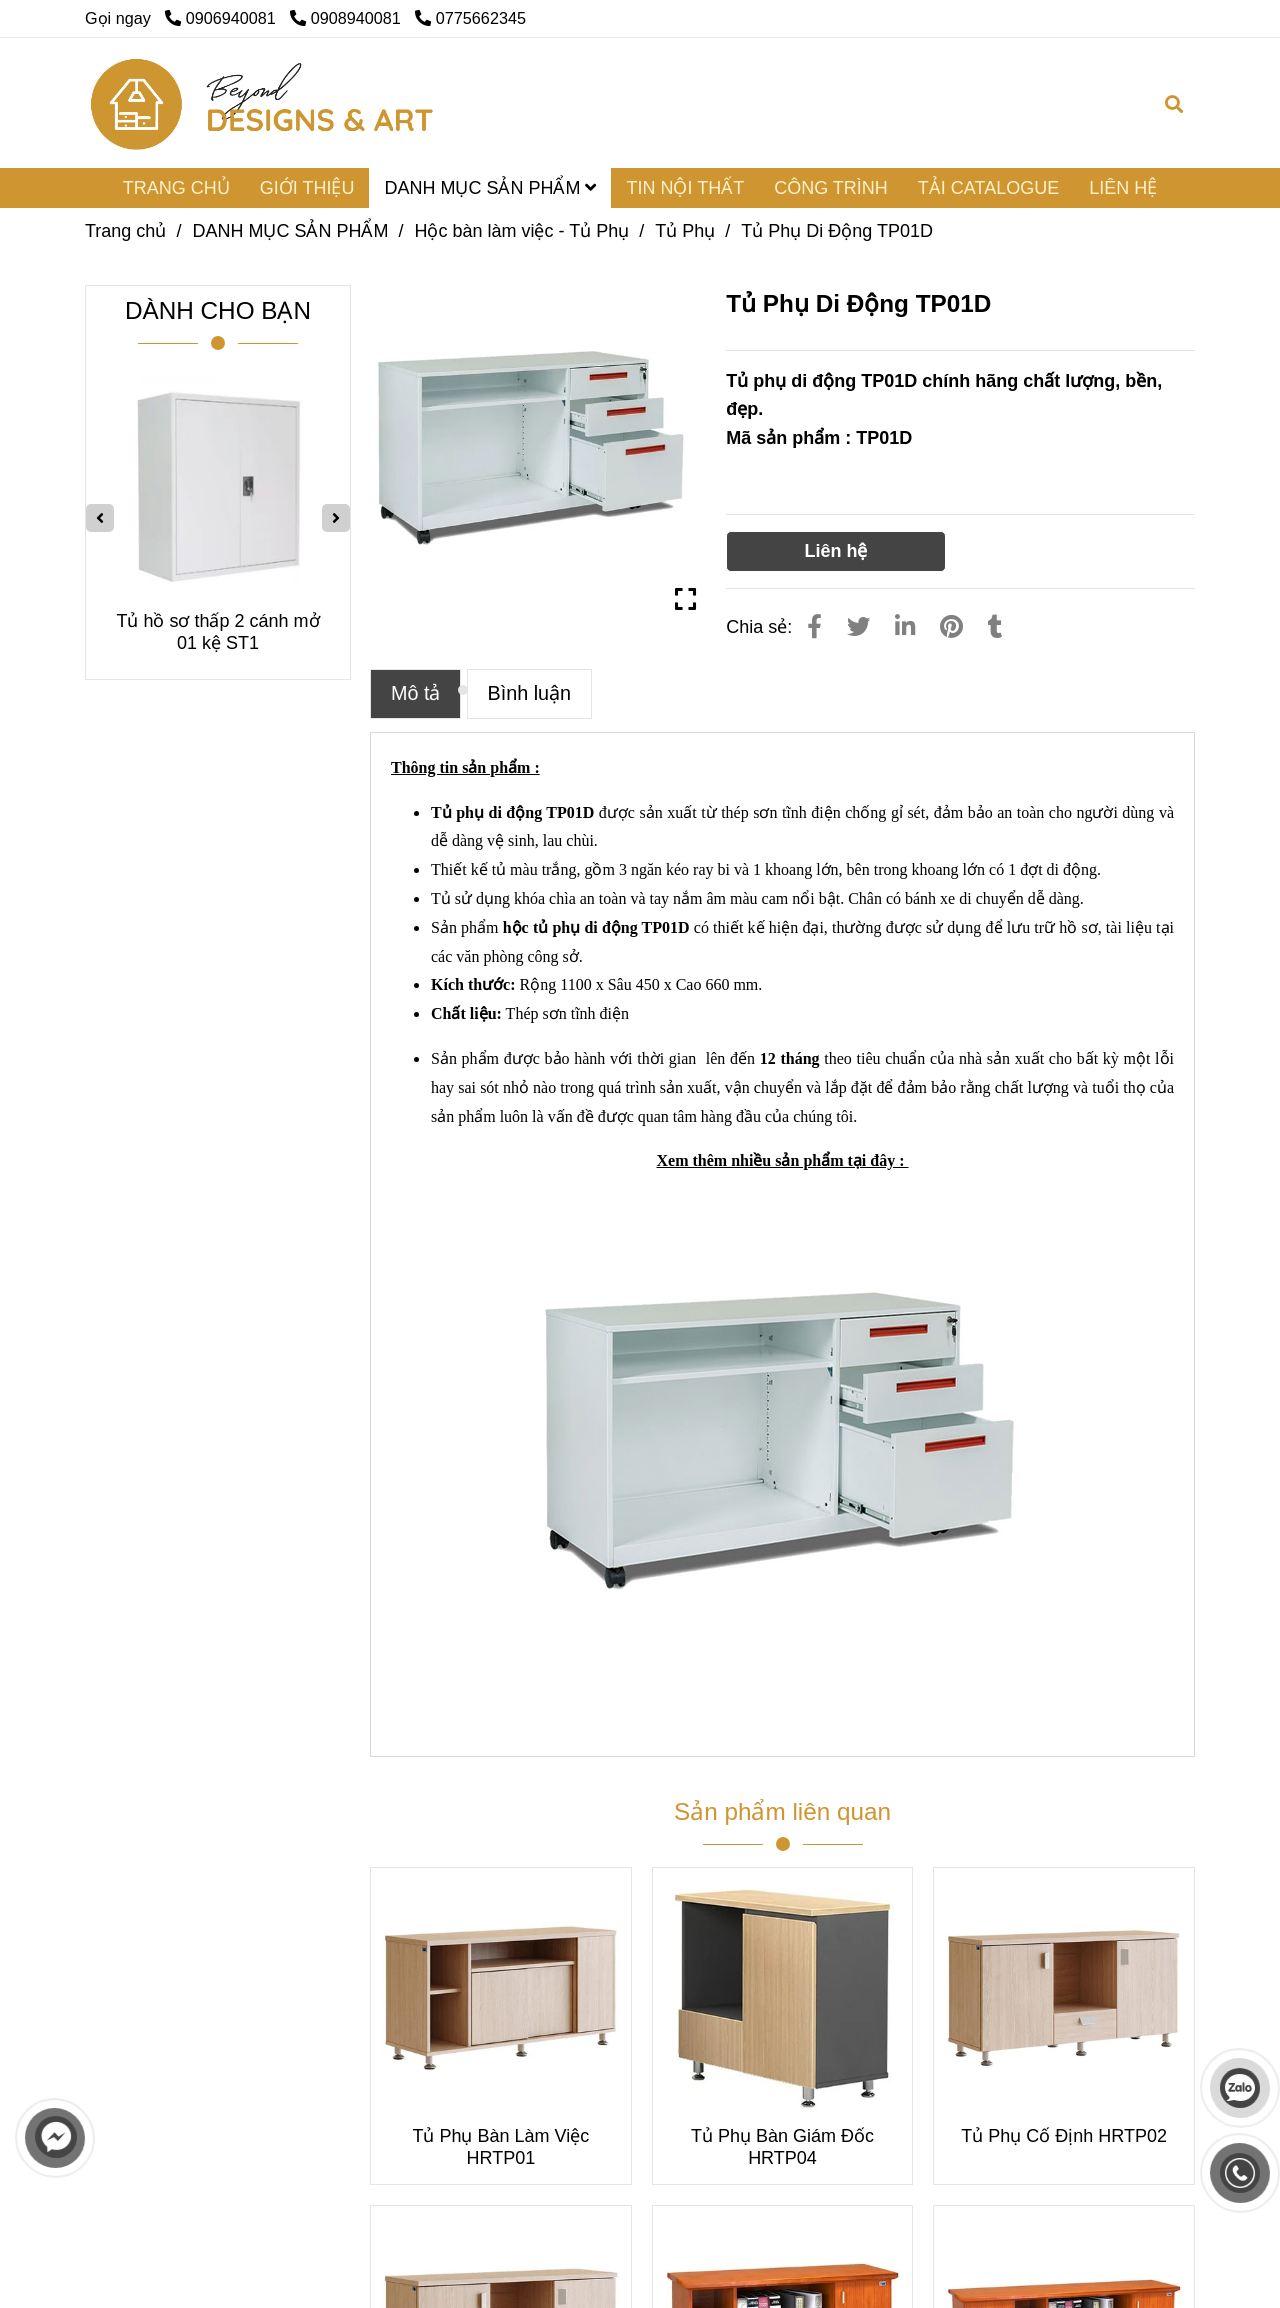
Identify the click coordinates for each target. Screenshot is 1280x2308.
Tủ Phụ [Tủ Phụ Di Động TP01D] (685, 231)
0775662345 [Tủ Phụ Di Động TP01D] (470, 18)
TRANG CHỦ (176, 188)
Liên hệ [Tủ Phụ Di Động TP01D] (835, 551)
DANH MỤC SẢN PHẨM (490, 188)
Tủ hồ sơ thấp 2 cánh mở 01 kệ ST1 (217, 632)
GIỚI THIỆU (307, 188)
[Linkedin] (905, 627)
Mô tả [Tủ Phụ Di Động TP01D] (415, 693)
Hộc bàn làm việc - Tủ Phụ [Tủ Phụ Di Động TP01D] (521, 231)
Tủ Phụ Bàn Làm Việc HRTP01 (500, 2147)
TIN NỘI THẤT (685, 188)
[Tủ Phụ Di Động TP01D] (263, 103)
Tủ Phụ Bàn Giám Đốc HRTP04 (782, 2147)
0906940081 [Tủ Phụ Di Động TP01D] (222, 18)
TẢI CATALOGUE (988, 188)
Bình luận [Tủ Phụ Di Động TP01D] (530, 693)
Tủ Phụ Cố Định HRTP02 (1064, 2136)
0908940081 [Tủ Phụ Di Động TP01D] (347, 18)
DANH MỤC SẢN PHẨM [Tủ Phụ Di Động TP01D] (290, 231)
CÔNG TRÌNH (831, 188)
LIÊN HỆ (1123, 188)
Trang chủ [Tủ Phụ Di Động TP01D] (125, 231)
